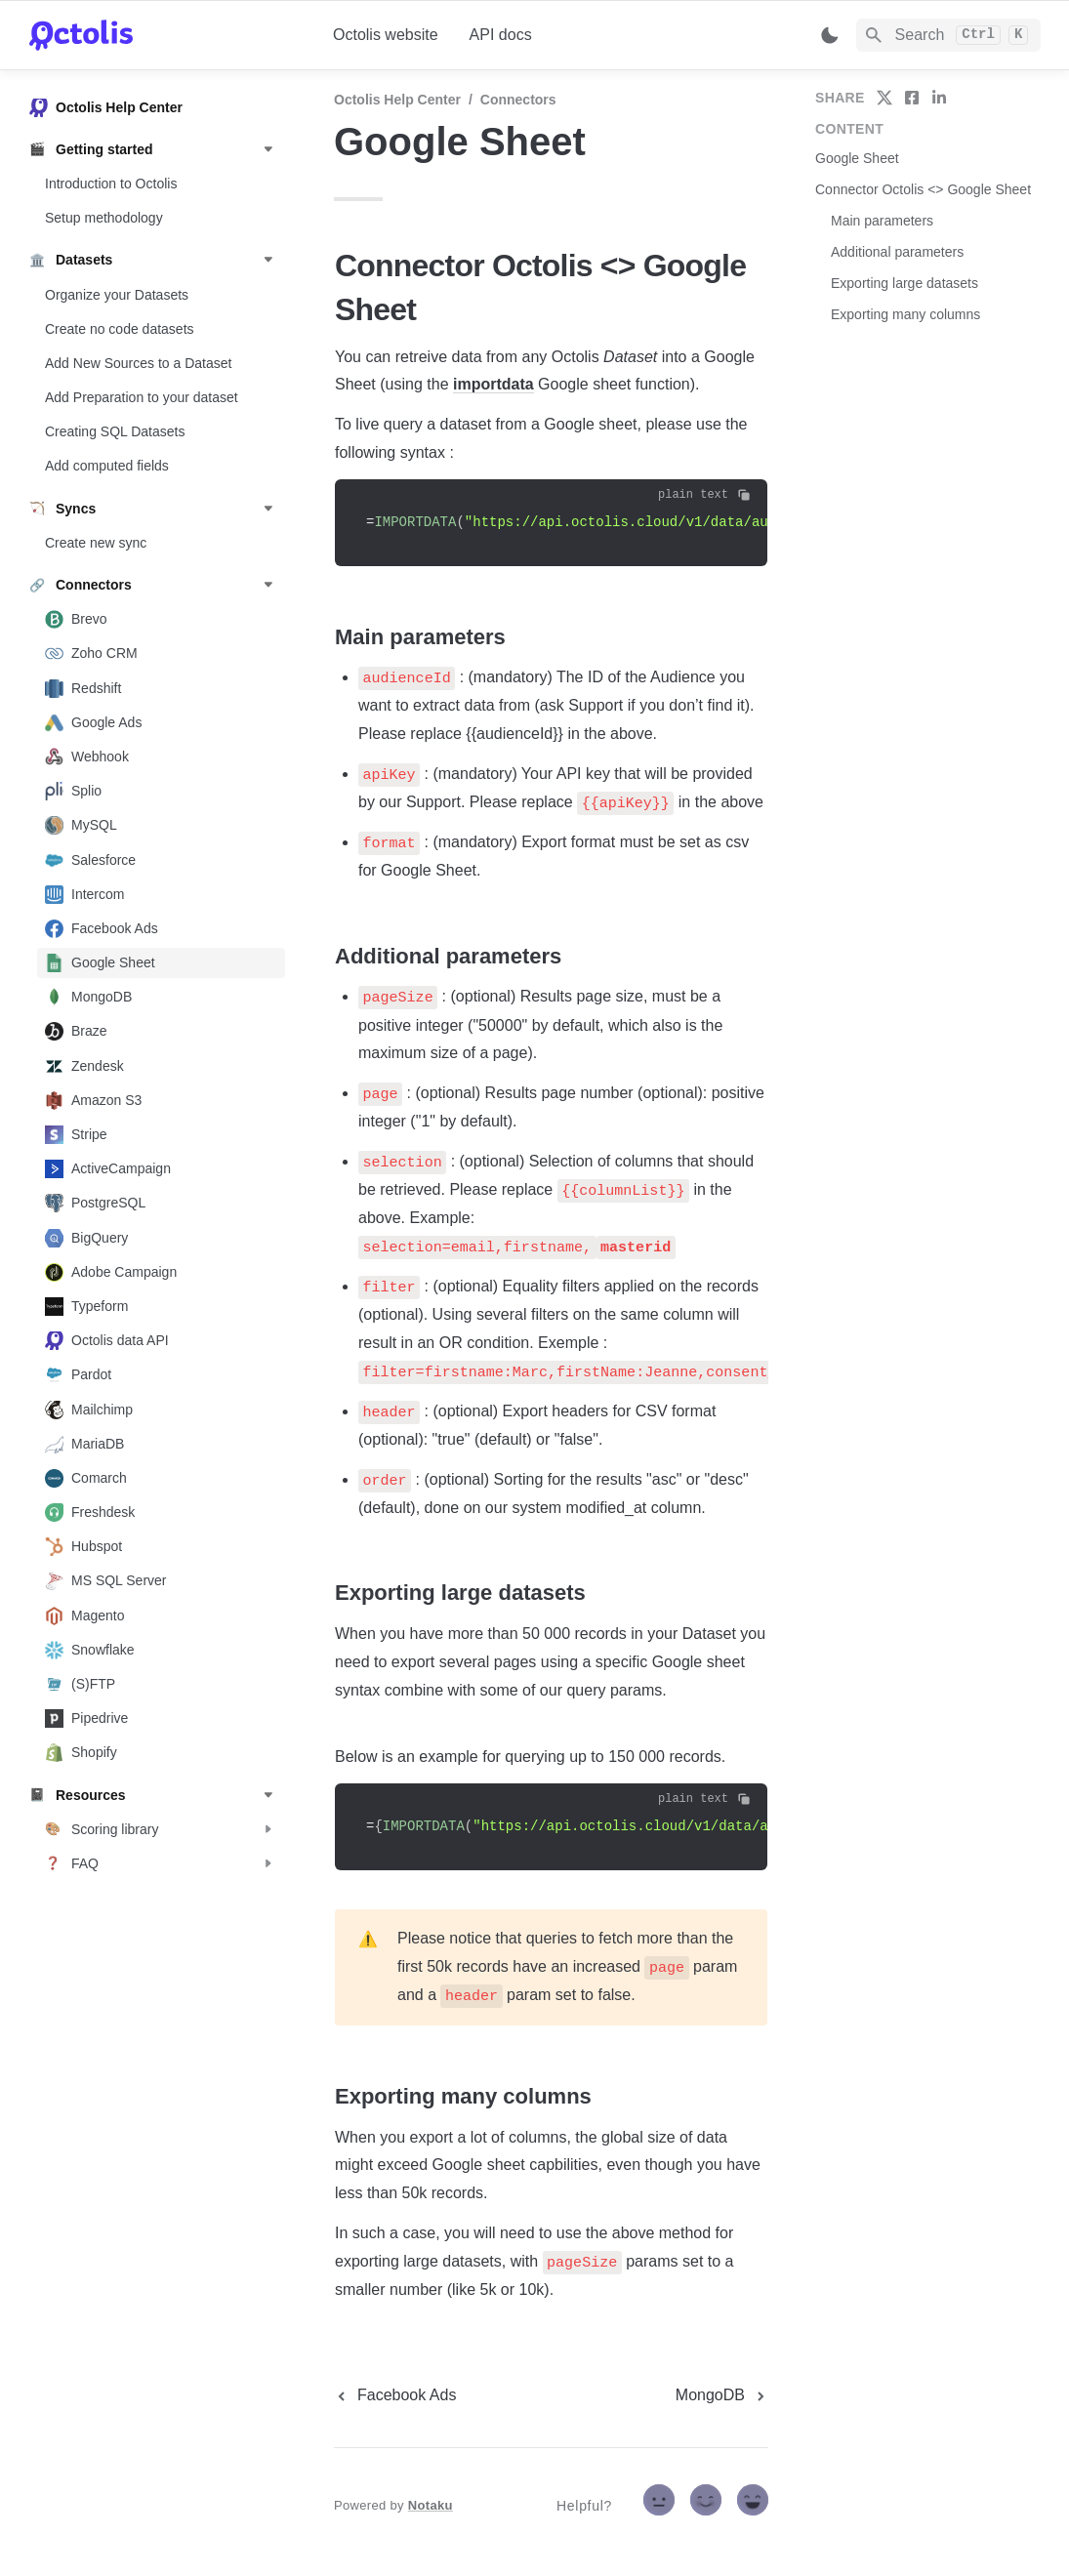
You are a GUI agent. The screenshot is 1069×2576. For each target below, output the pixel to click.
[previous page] (395, 2395)
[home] (165, 35)
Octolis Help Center (397, 99)
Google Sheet (857, 158)
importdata (493, 384)
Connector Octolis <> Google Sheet (923, 189)
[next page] (722, 2395)
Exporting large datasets (904, 283)
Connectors (518, 99)
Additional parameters (897, 252)
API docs (501, 34)
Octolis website (385, 34)
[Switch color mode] (829, 35)
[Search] (948, 35)
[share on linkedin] (939, 97)
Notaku (430, 2505)
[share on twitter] (884, 97)
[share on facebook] (912, 97)
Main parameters (882, 220)
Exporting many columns (905, 314)
